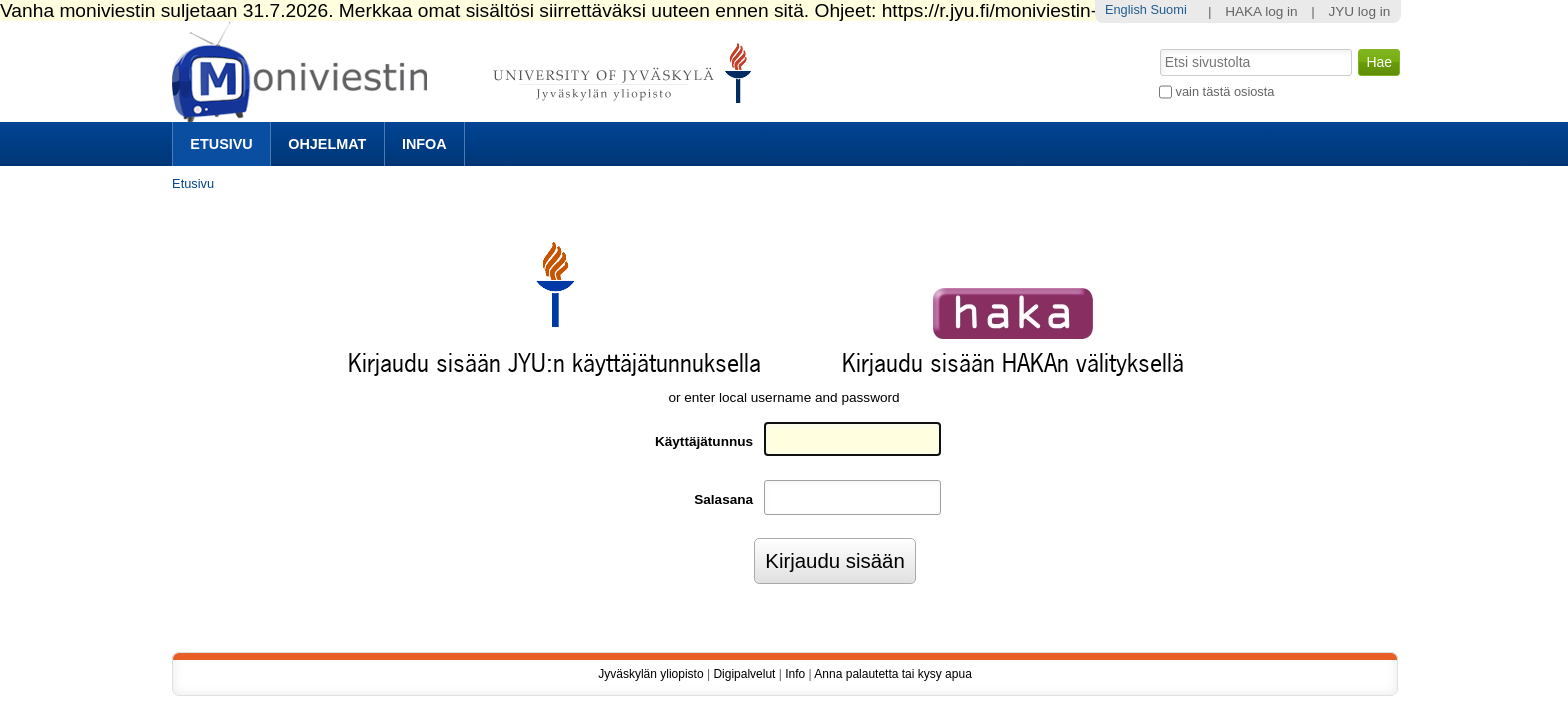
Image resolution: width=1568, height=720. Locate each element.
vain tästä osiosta (1225, 91)
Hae (1158, 47)
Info (795, 674)
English (1126, 9)
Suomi (1168, 9)
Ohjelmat (327, 144)
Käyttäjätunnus (704, 441)
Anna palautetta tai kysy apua (892, 674)
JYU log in (1359, 11)
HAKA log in (1261, 11)
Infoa (424, 144)
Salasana (723, 499)
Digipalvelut (744, 674)
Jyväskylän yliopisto (650, 674)
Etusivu (221, 144)
